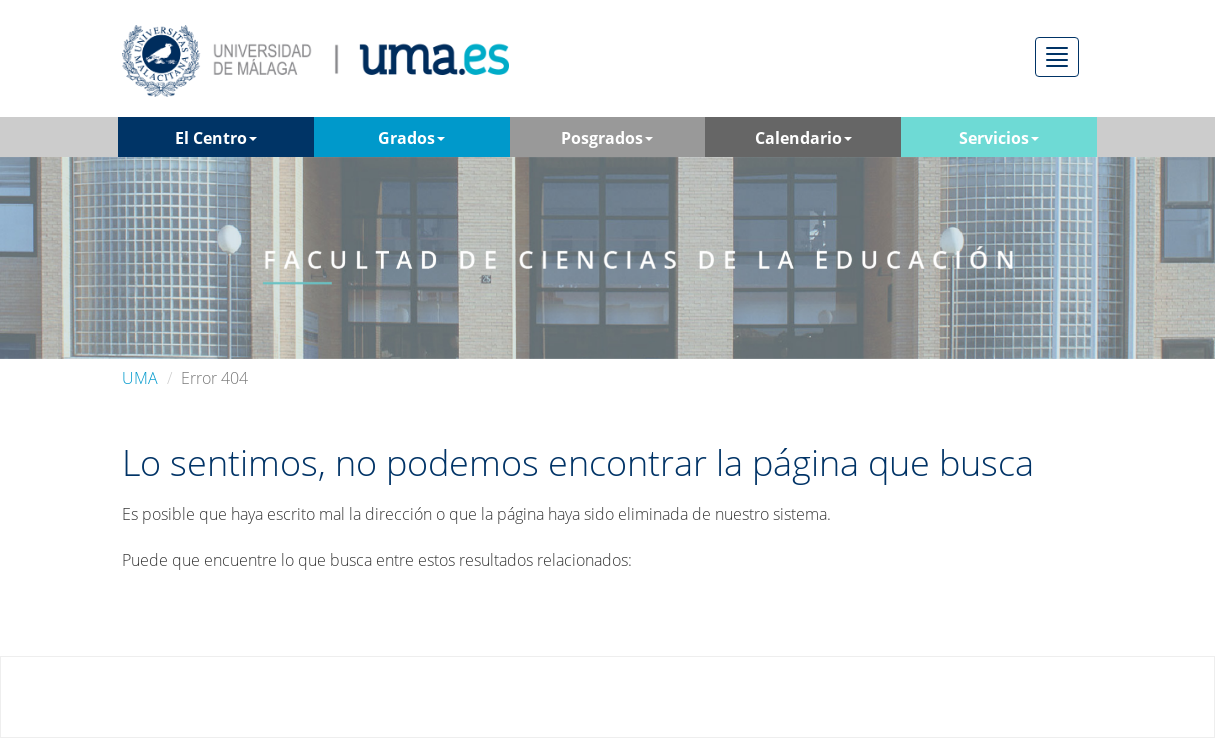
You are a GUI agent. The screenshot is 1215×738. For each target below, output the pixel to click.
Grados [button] (411, 138)
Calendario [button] (803, 138)
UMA (140, 378)
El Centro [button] (216, 138)
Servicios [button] (999, 138)
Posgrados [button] (607, 138)
